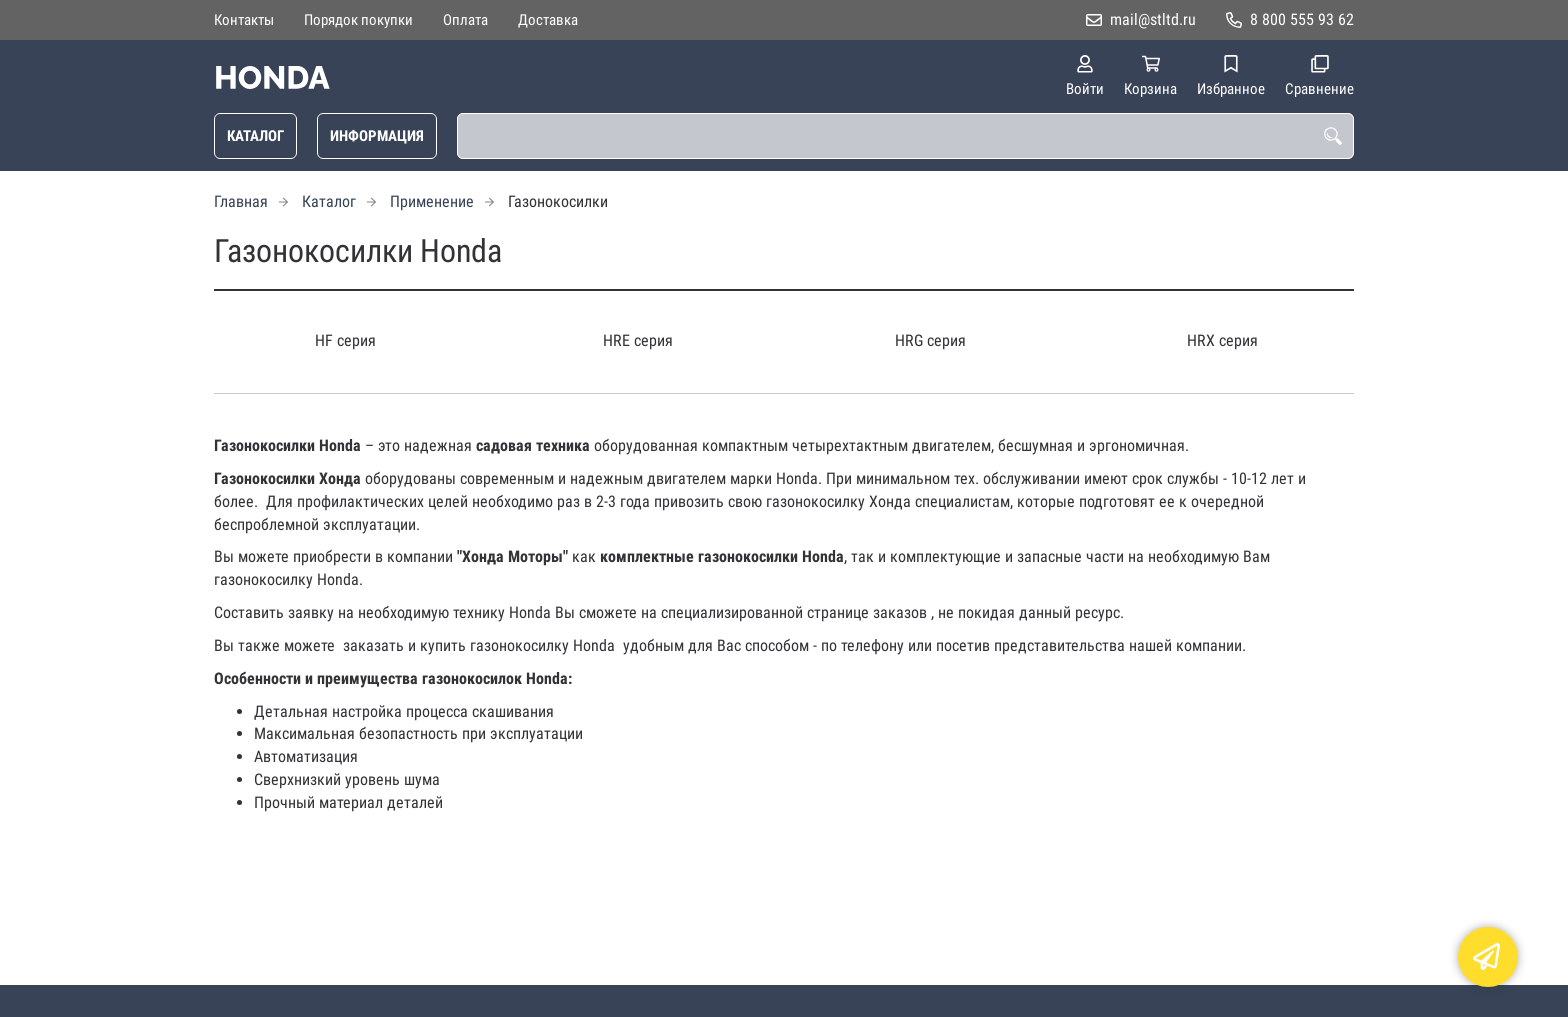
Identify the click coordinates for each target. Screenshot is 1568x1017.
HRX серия (1222, 340)
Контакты (244, 20)
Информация (377, 136)
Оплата (465, 20)
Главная (241, 201)
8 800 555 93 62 (1302, 19)
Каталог (255, 136)
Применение (432, 201)
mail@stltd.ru (1153, 19)
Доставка (548, 20)
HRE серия (638, 340)
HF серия (345, 340)
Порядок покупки (358, 20)
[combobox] (905, 136)
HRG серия (930, 340)
